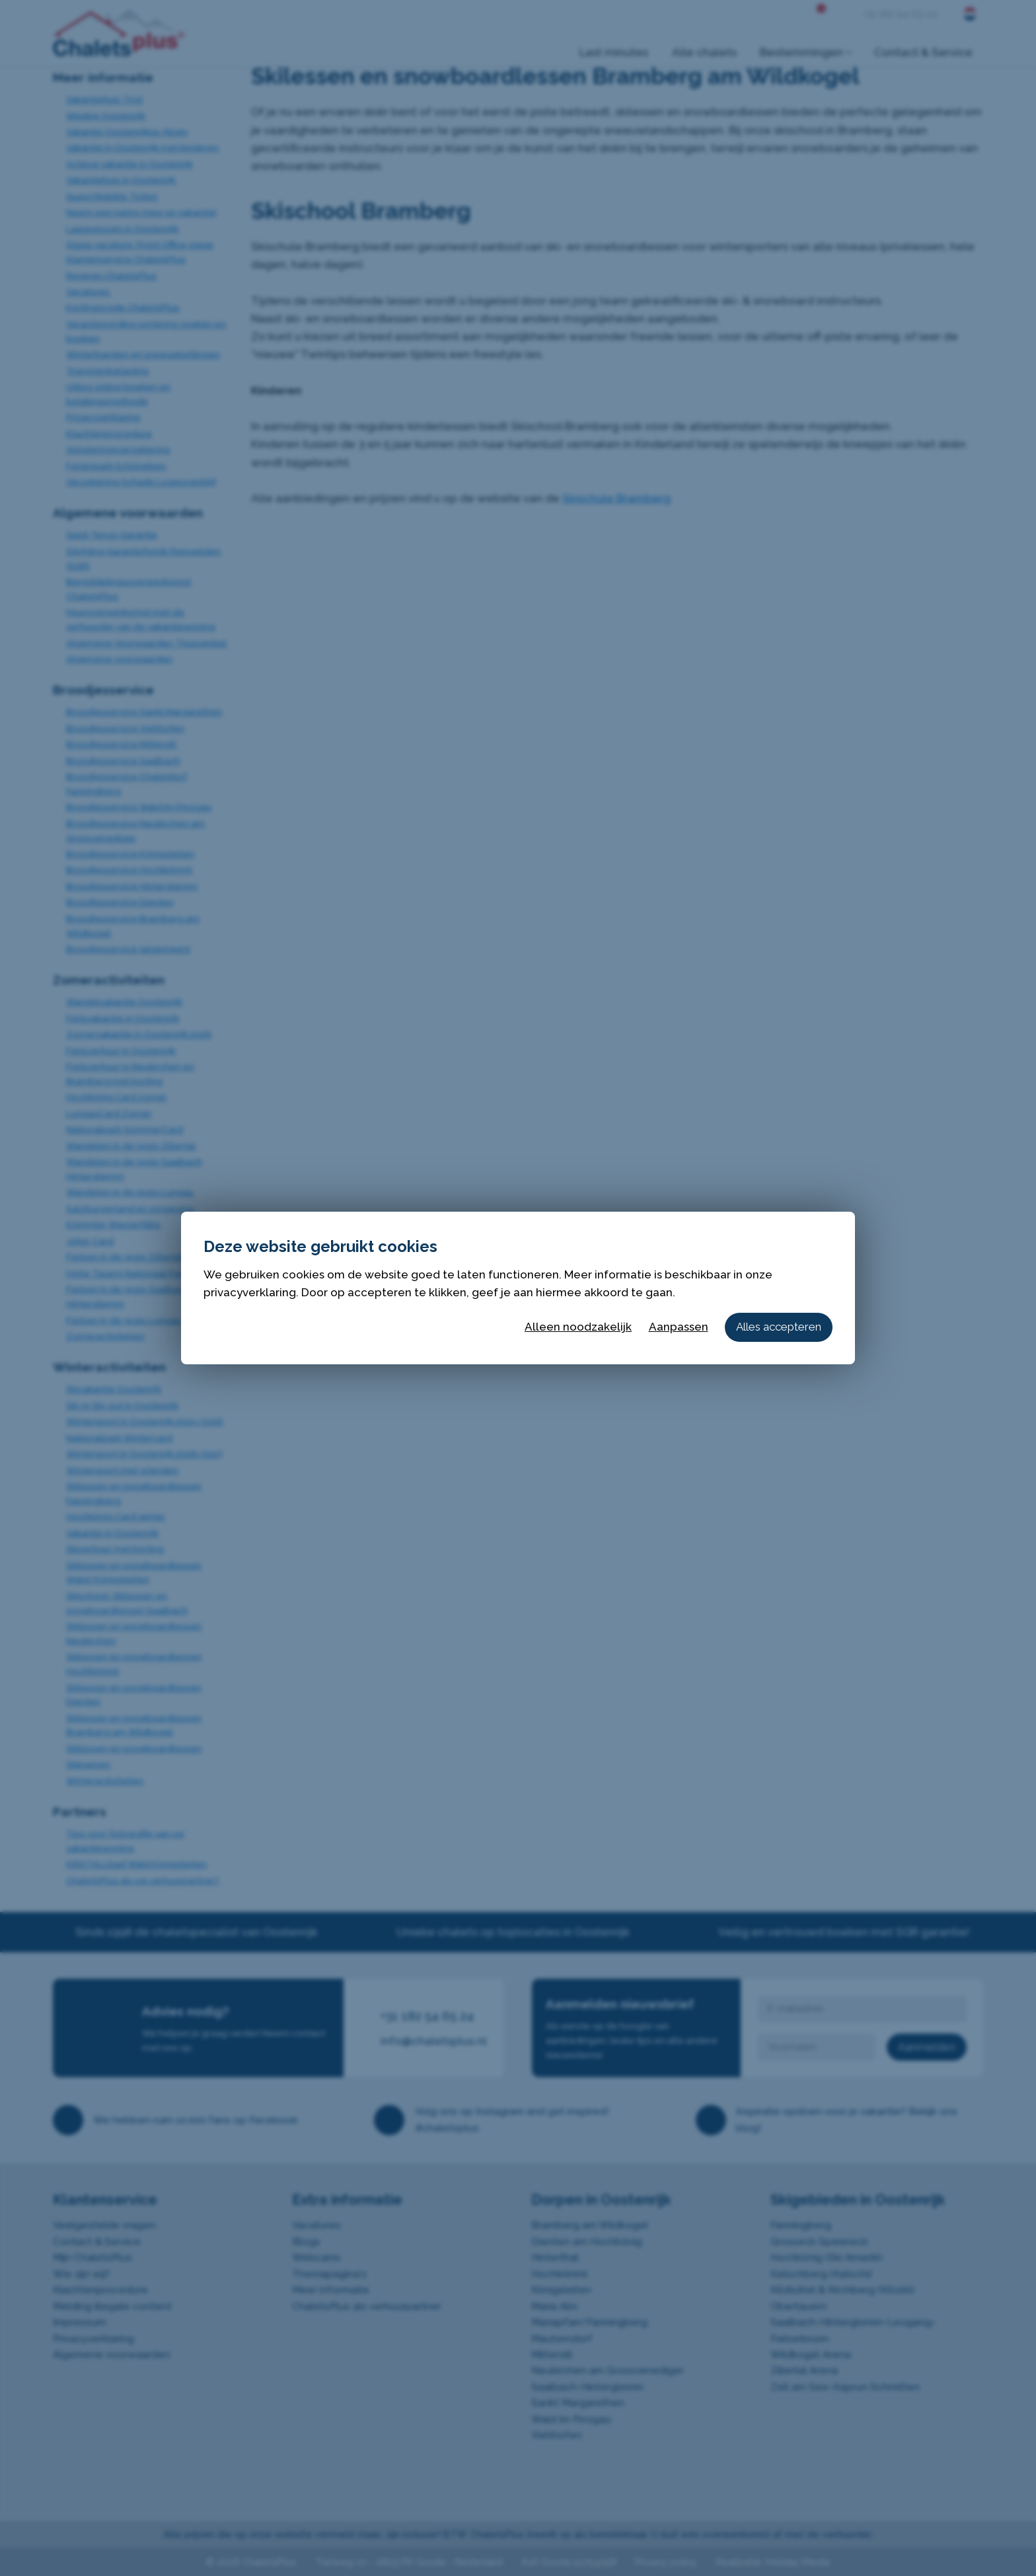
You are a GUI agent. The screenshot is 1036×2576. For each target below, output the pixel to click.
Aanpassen (678, 1326)
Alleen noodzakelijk (578, 1326)
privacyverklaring (250, 1292)
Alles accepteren (778, 1326)
